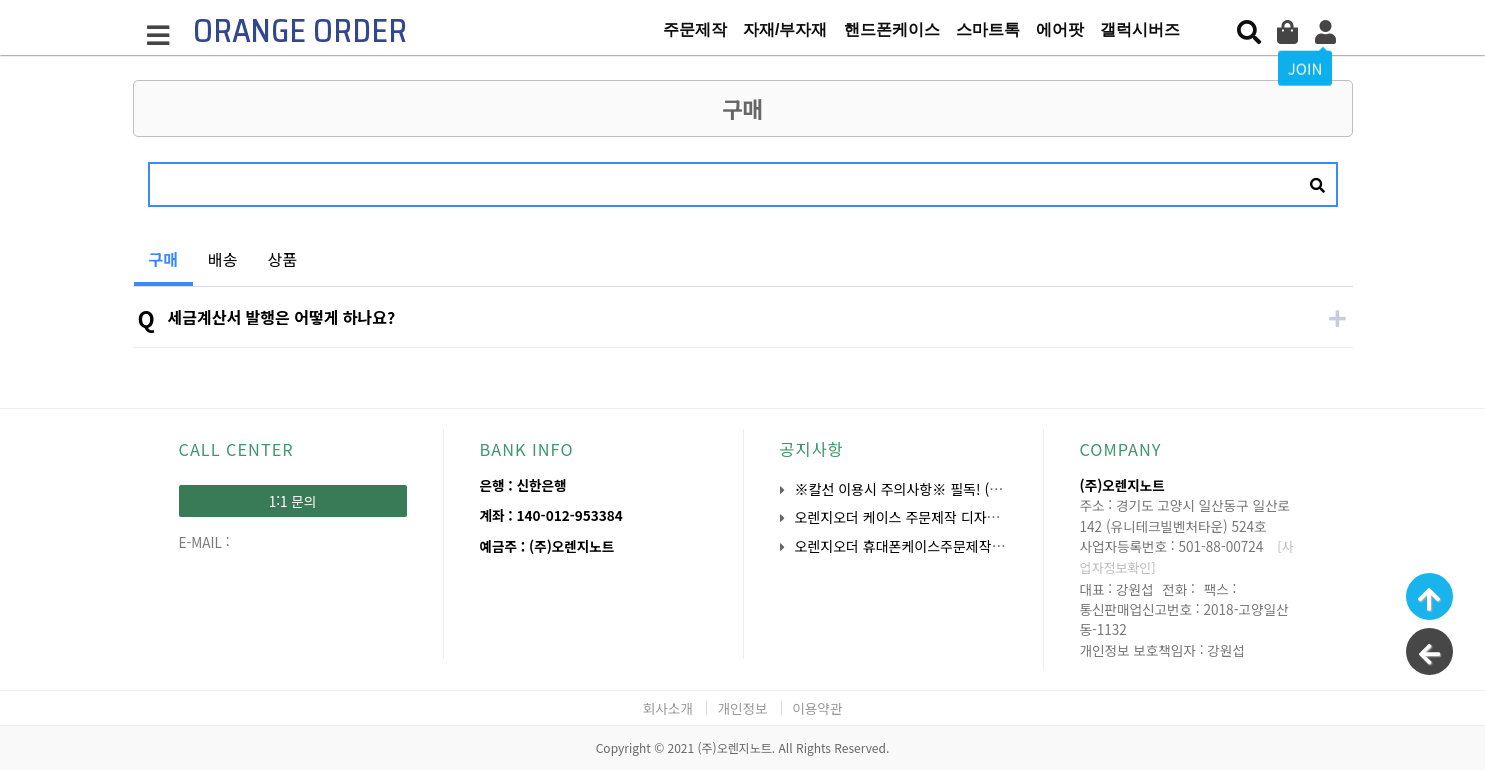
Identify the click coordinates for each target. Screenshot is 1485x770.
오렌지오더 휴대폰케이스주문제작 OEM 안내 (925, 546)
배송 (222, 259)
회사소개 (668, 708)
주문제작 (695, 29)
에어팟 (1060, 29)
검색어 (133, 147)
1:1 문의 (293, 501)
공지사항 (812, 449)
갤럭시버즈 (1140, 29)
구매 (156, 251)
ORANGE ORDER (300, 31)
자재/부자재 (785, 29)
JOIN (1305, 67)
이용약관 (817, 708)
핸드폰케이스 (892, 29)
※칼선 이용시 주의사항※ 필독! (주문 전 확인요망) (943, 489)
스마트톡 (988, 29)
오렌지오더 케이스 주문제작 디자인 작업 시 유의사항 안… (964, 517)
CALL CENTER (236, 449)
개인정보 (742, 708)
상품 (281, 259)
